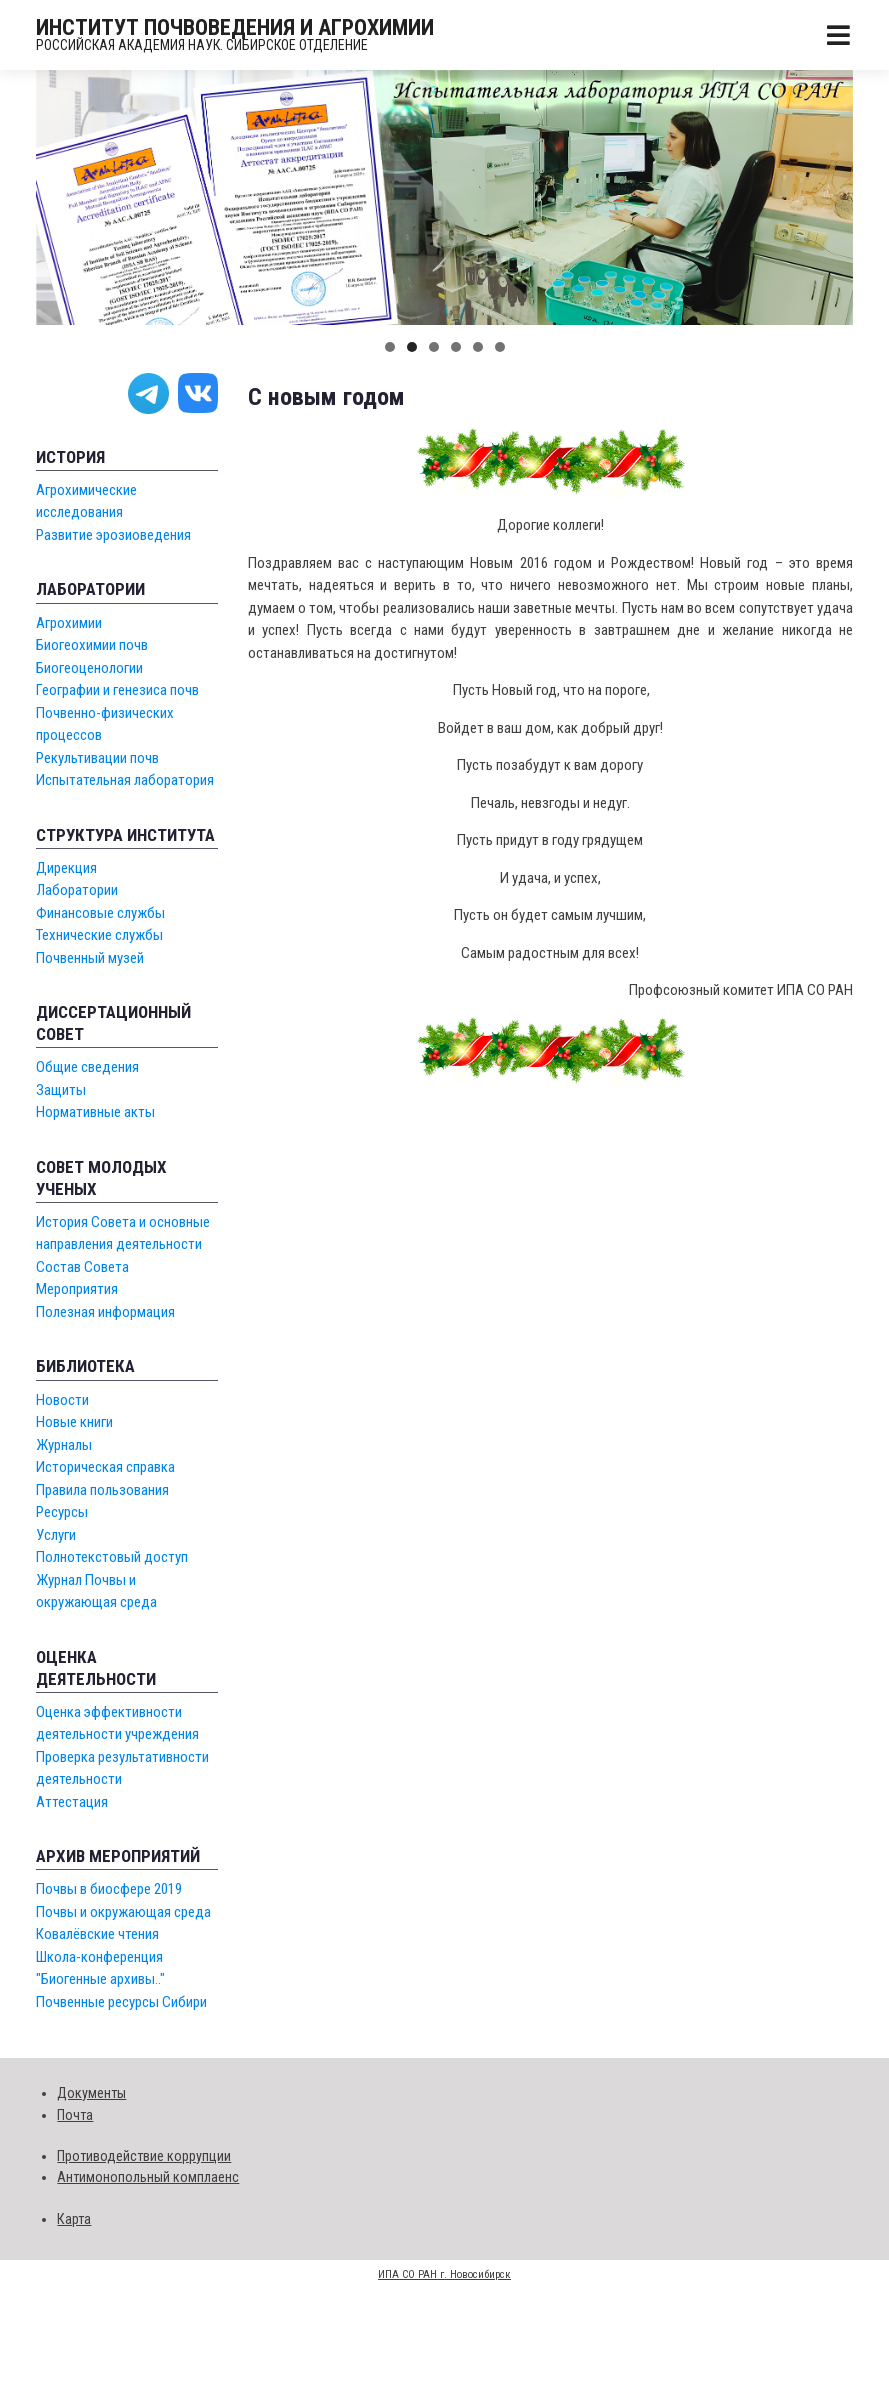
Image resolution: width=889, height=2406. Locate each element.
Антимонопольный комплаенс (148, 2177)
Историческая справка (105, 1467)
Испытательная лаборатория (125, 780)
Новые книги (74, 1422)
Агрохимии (69, 623)
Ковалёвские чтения (97, 1934)
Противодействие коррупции (144, 2156)
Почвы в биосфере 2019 (109, 1889)
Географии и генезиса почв (117, 690)
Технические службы (99, 935)
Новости (62, 1400)
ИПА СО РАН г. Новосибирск (444, 2274)
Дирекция (66, 868)
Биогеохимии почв (92, 645)
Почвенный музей (90, 958)
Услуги (56, 1535)
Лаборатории (77, 890)
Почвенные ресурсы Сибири (121, 2002)
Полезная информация (105, 1312)
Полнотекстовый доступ (112, 1557)
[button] (390, 347)
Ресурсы (62, 1512)
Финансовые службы (100, 913)
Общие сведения (87, 1067)
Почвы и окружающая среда (123, 1912)
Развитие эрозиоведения (113, 535)
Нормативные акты (95, 1112)
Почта (75, 2115)
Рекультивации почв (97, 758)
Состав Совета (82, 1267)
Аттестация (72, 1802)
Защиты (61, 1090)
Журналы (64, 1445)
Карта (74, 2219)
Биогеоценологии (89, 668)
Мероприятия (77, 1289)
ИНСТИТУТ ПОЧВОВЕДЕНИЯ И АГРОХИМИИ (235, 27)
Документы (91, 2093)
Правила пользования (102, 1490)
